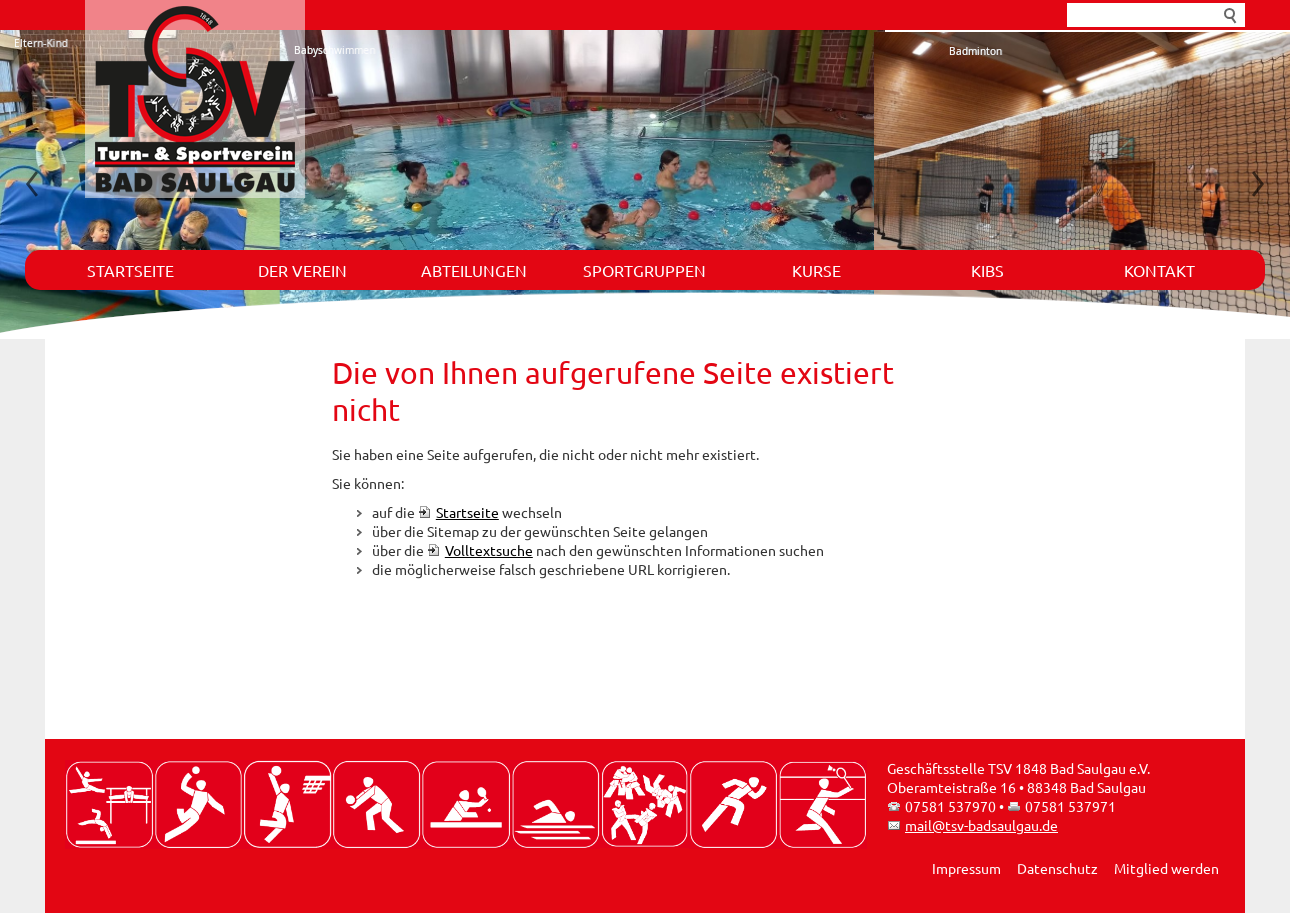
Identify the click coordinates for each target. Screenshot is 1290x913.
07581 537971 (1070, 806)
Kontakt (1159, 270)
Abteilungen (474, 270)
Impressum (966, 868)
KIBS (987, 270)
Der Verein (302, 270)
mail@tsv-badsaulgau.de (981, 825)
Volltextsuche (489, 550)
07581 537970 (950, 806)
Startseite (130, 270)
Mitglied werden (1166, 868)
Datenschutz (1057, 868)
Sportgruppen (644, 270)
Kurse (816, 270)
